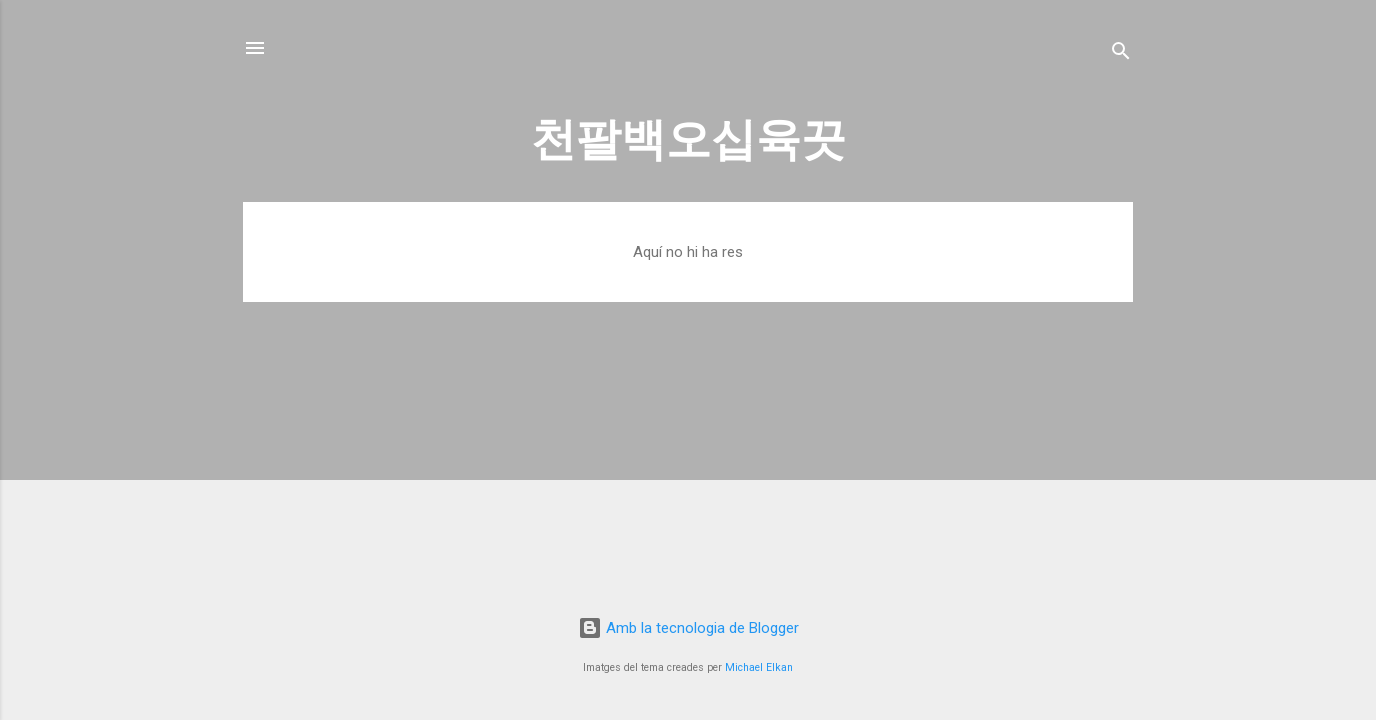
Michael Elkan (759, 667)
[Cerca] (1121, 54)
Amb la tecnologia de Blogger (688, 628)
